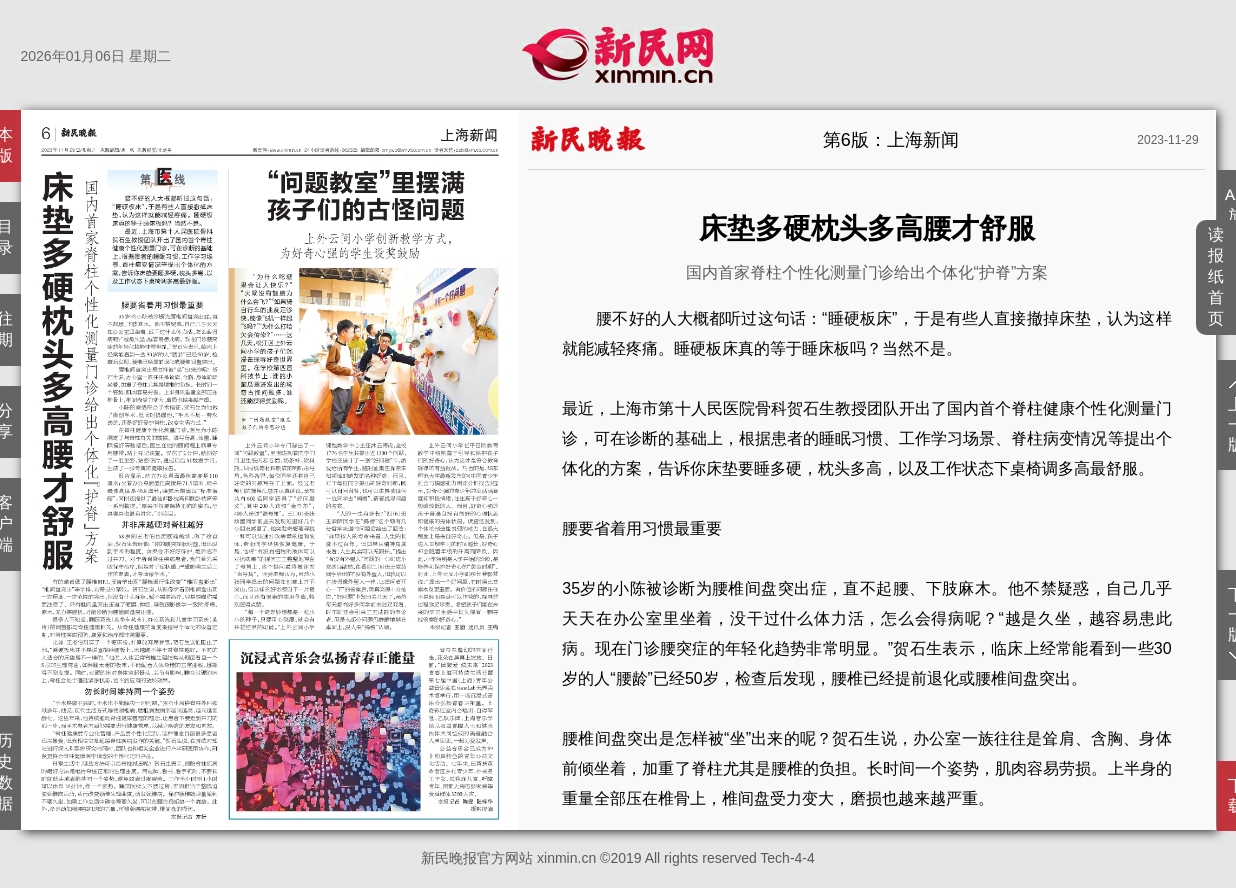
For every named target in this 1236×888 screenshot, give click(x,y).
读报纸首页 (1216, 276)
